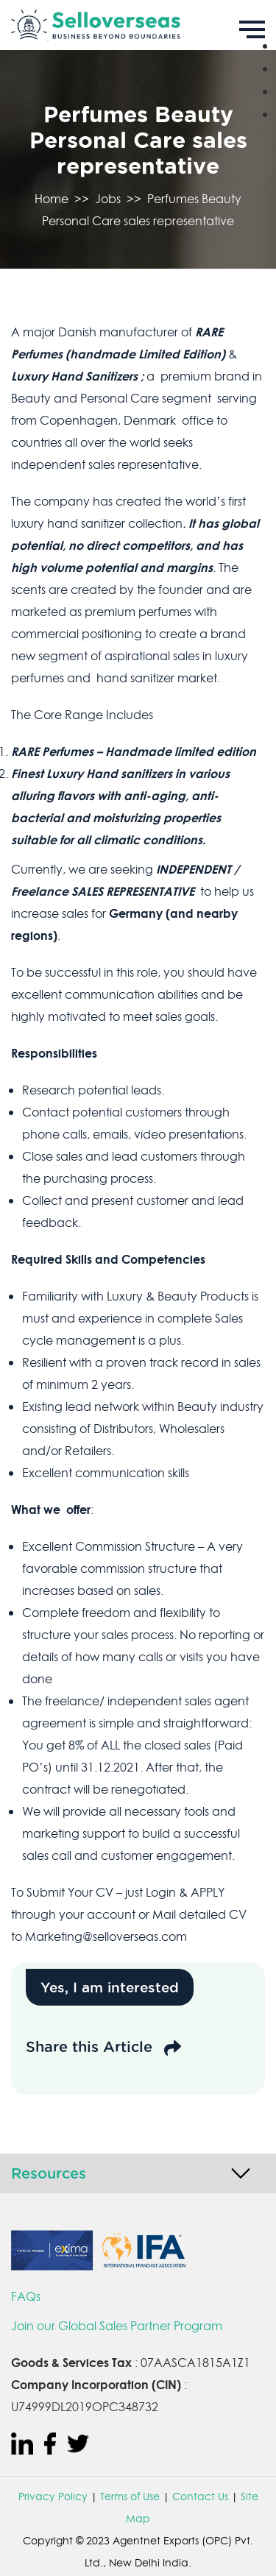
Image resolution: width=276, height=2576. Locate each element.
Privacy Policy (53, 2496)
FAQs (25, 2296)
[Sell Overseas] (138, 24)
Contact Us (200, 2496)
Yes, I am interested (109, 1987)
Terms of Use (130, 2496)
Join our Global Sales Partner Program (116, 2326)
